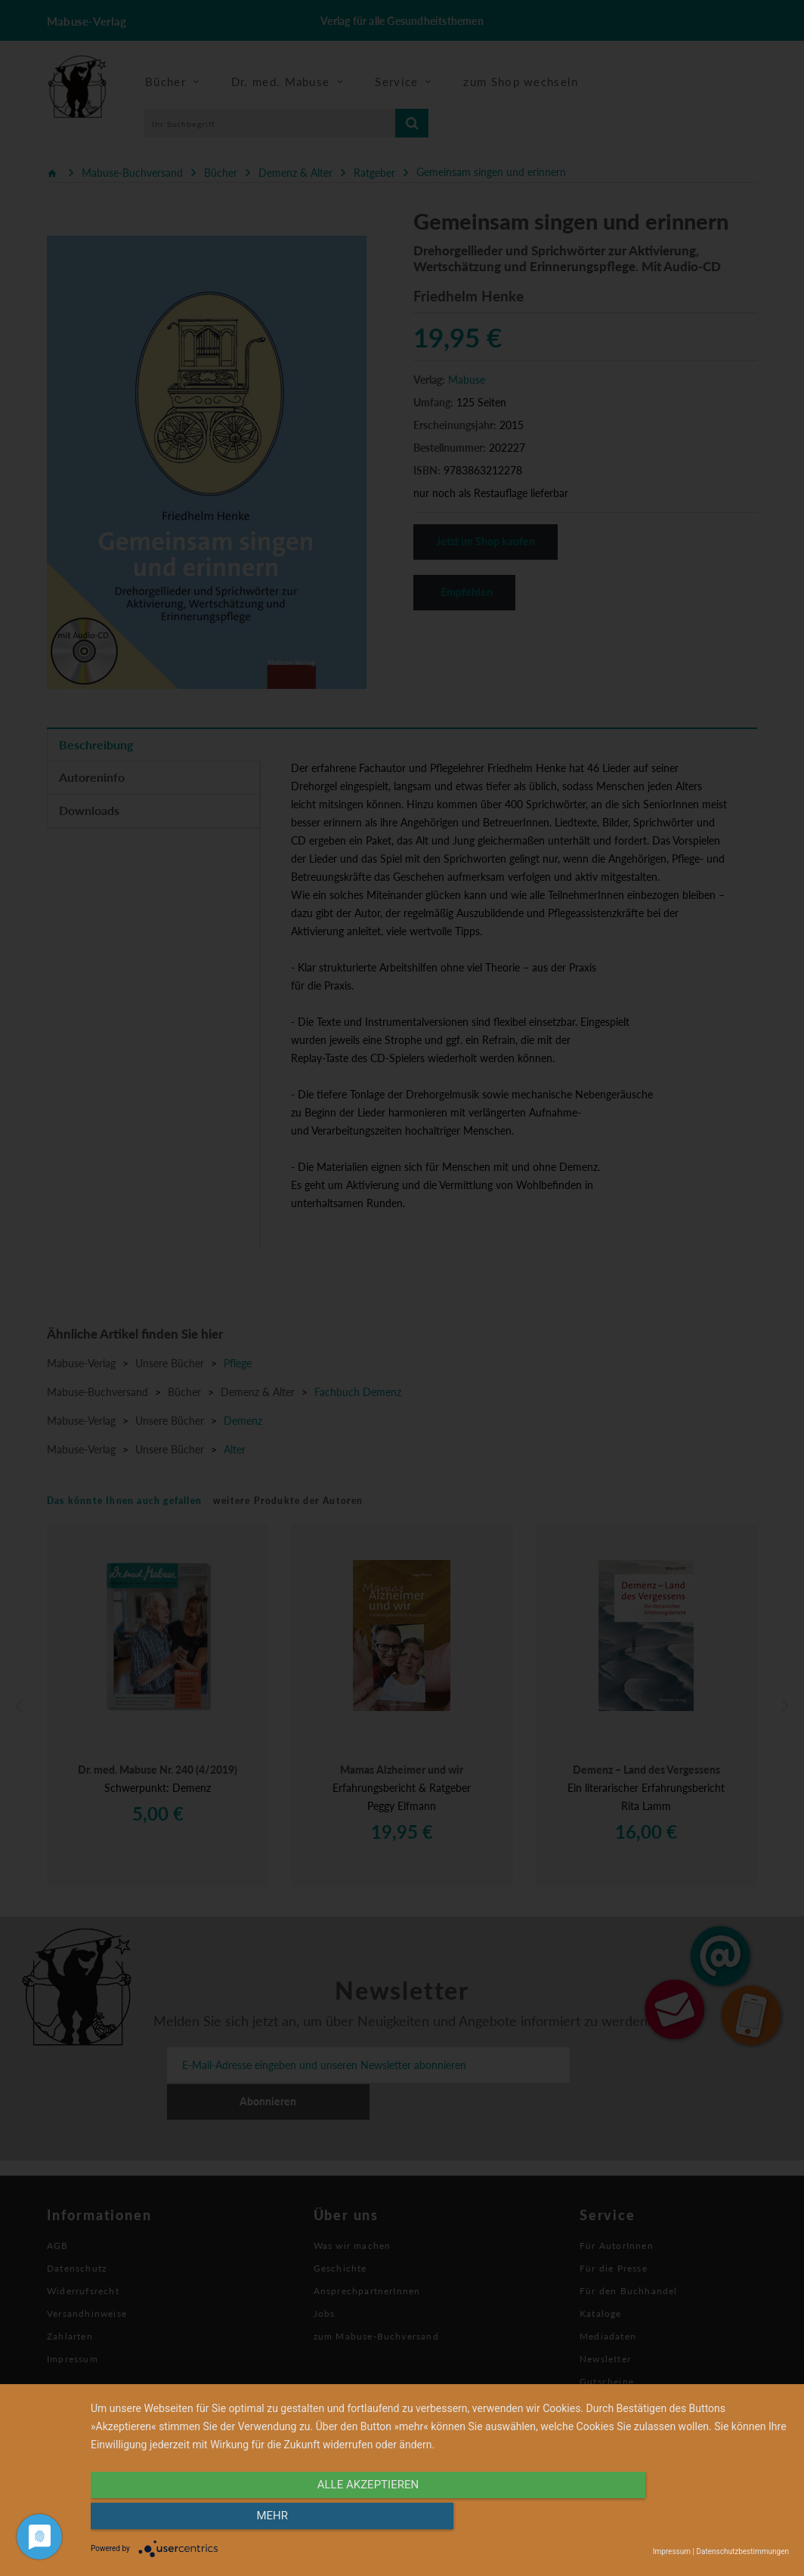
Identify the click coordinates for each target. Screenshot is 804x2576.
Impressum (672, 2551)
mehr (684, 2521)
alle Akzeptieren (334, 2521)
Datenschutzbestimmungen (742, 2551)
